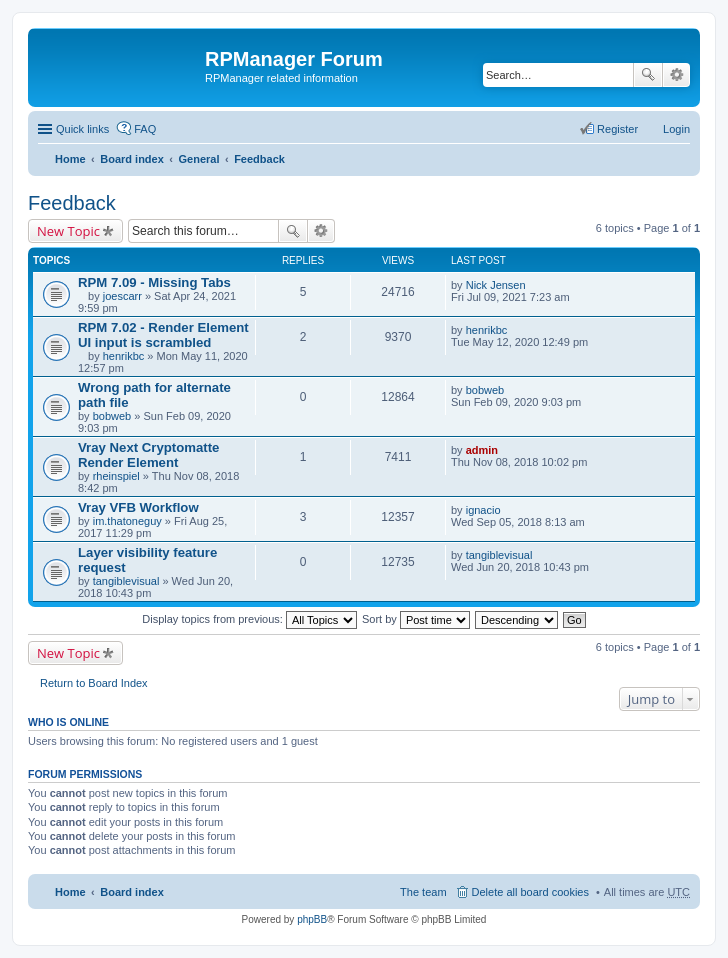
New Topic (68, 231)
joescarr (122, 296)
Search (648, 75)
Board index (132, 159)
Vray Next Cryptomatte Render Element (148, 455)
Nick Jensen (496, 285)
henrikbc (124, 356)
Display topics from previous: (249, 619)
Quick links (82, 129)
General (198, 159)
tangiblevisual (126, 581)
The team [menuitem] (423, 892)
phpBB (312, 919)
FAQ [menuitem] (145, 129)
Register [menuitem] (617, 129)
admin (482, 450)
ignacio (483, 510)
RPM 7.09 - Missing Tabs (154, 282)
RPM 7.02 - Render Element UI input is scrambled (163, 335)
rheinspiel (116, 476)
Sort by (416, 619)
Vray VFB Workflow (138, 507)
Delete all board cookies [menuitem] (530, 892)
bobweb (112, 416)
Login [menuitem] (676, 129)
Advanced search (676, 75)
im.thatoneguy (127, 521)
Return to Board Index (94, 683)
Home (70, 159)
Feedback (259, 159)
